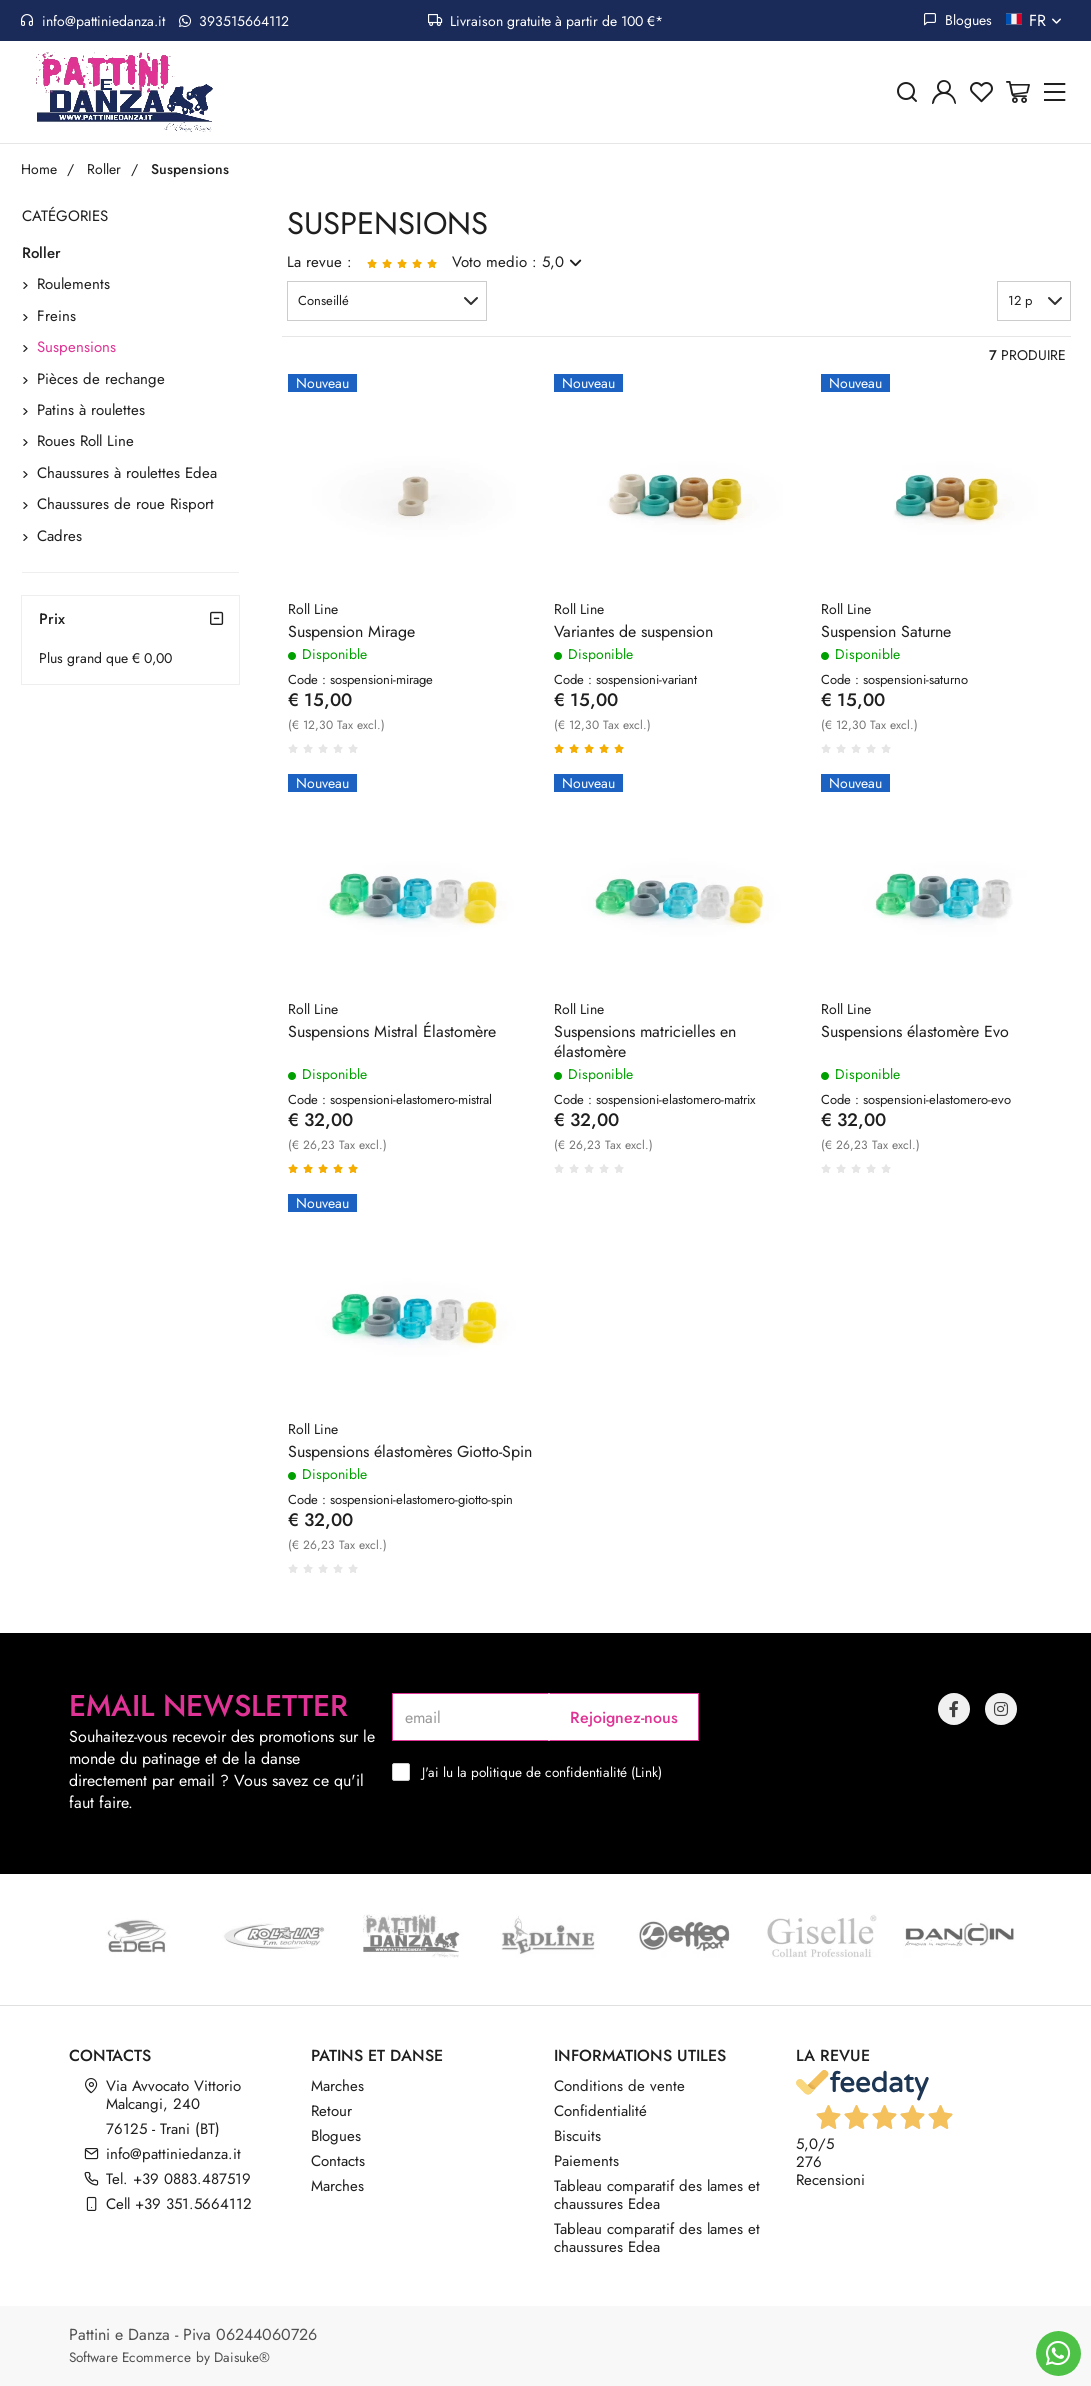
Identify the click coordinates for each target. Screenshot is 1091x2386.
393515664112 (234, 21)
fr (1047, 20)
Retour (331, 2111)
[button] (387, 301)
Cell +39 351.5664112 (179, 2204)
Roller (41, 253)
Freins (56, 316)
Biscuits (577, 2136)
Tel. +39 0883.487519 (178, 2179)
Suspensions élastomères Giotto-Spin (410, 1452)
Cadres (59, 536)
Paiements (586, 2161)
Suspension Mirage (351, 632)
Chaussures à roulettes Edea (127, 473)
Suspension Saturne (886, 632)
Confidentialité (600, 2111)
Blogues (957, 20)
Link (646, 1772)
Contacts (338, 2161)
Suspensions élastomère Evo (915, 1032)
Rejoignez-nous (624, 1717)
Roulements (73, 284)
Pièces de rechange (101, 379)
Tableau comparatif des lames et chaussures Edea (657, 2195)
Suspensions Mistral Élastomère (392, 1032)
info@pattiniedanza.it (92, 21)
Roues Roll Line (85, 441)
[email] (470, 1717)
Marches (337, 2086)
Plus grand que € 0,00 (105, 658)
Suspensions (76, 347)
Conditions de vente (619, 2086)
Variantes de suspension (633, 632)
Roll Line (313, 609)
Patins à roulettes (91, 410)
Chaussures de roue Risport (125, 504)
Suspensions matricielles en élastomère (645, 1042)
